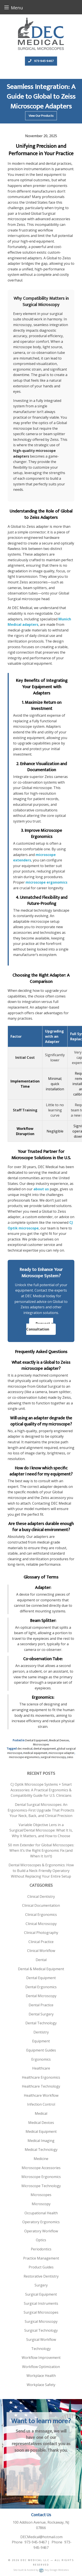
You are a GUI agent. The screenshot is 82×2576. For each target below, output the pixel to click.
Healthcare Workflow (41, 2095)
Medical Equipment (41, 2131)
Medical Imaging (41, 2140)
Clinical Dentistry (41, 1896)
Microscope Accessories (41, 2167)
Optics (41, 2240)
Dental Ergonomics (41, 1987)
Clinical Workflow (41, 1950)
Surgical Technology (41, 2330)
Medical (41, 2113)
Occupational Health (41, 2213)
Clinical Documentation (41, 1905)
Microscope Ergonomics (41, 2176)
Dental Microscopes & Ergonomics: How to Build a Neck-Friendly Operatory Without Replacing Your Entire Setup (41, 1870)
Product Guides (41, 2267)
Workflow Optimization (41, 2366)
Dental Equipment (36, 1740)
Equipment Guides (41, 2050)
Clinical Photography (41, 1932)
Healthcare (41, 2068)
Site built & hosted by (40, 2569)
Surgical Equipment (41, 2294)
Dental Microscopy (41, 1995)
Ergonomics (41, 2059)
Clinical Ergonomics (41, 1914)
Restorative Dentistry (41, 2276)
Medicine (41, 2158)
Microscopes (41, 1744)
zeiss (70, 1757)
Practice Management (41, 2258)
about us (41, 1189)
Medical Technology (41, 2149)
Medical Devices (59, 1740)
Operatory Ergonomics (41, 2222)
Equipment (41, 2041)
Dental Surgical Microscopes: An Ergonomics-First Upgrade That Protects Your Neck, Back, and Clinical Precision (41, 1810)
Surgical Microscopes (41, 2312)
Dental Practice (41, 2005)
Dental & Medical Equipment (41, 1969)
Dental (41, 1959)
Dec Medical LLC (35, 2560)
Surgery (41, 2285)
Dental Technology (41, 2023)
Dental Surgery (41, 2014)
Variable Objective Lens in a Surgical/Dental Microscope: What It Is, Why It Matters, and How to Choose (41, 1830)
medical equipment (35, 1753)
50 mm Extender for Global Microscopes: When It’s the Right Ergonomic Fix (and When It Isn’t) (41, 1850)
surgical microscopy (53, 1757)
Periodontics (41, 2249)
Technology (41, 2348)
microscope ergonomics (46, 882)
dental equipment (44, 1748)
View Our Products (41, 115)
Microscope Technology (41, 2185)
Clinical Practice (41, 1941)
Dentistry (41, 2032)
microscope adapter (61, 1753)
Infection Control (41, 2104)
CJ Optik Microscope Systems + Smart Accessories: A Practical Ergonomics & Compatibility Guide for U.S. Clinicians (41, 1790)
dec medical (24, 1748)
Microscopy (41, 2203)
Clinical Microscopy (41, 1923)
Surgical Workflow (41, 2339)
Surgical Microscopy (41, 2321)
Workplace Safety (41, 2384)
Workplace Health (41, 2375)
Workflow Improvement (41, 2357)
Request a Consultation (39, 1326)
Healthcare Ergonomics (41, 2077)
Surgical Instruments (41, 2303)
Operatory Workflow (41, 2231)
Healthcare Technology (41, 2086)
